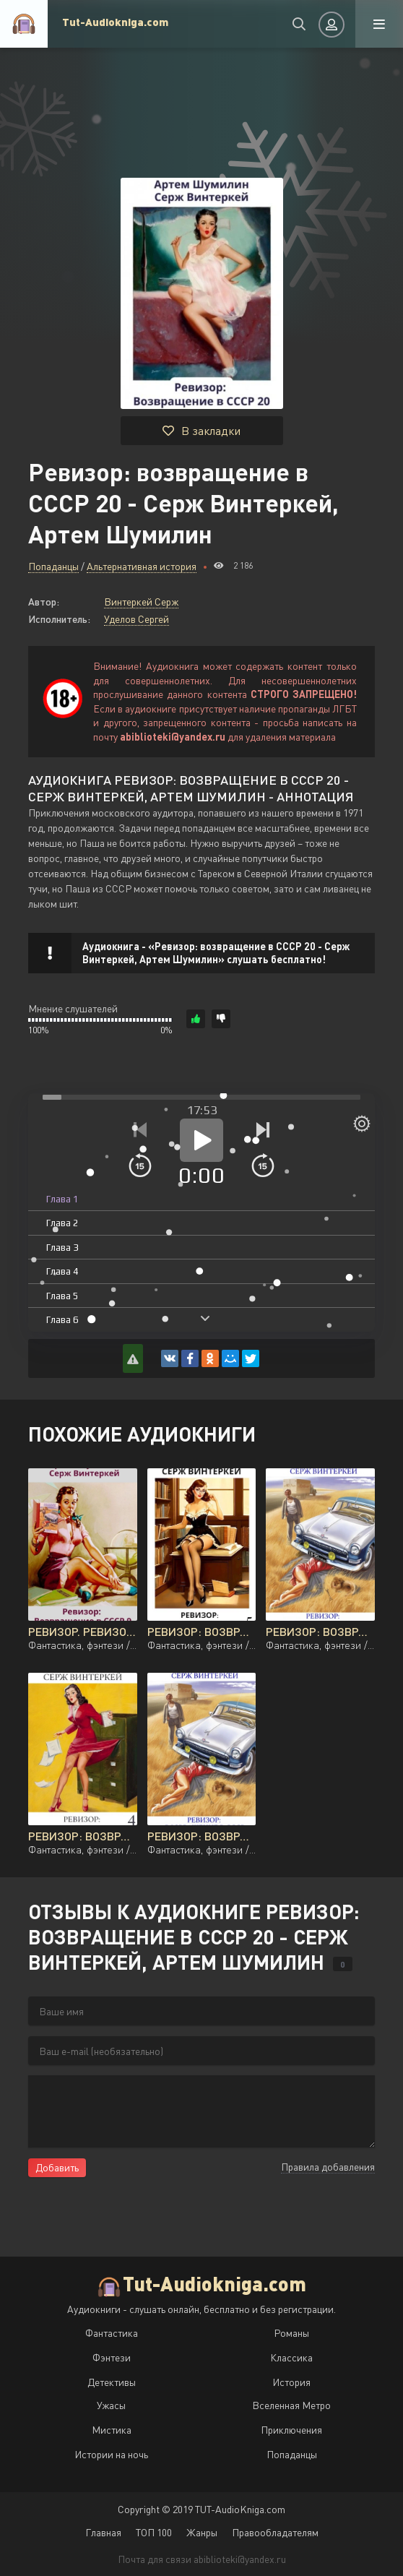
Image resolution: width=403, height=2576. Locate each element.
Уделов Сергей (136, 619)
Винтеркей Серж (141, 601)
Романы (291, 2333)
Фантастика (111, 2333)
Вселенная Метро (291, 2405)
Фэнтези (111, 2357)
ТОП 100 (154, 2532)
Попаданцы (53, 566)
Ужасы (111, 2405)
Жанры (201, 2532)
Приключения (291, 2430)
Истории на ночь (111, 2454)
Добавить (57, 2167)
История (291, 2382)
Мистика (111, 2430)
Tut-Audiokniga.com (115, 21)
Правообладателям (275, 2532)
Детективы (111, 2382)
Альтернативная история (141, 566)
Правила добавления (328, 2167)
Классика (291, 2357)
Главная (103, 2532)
